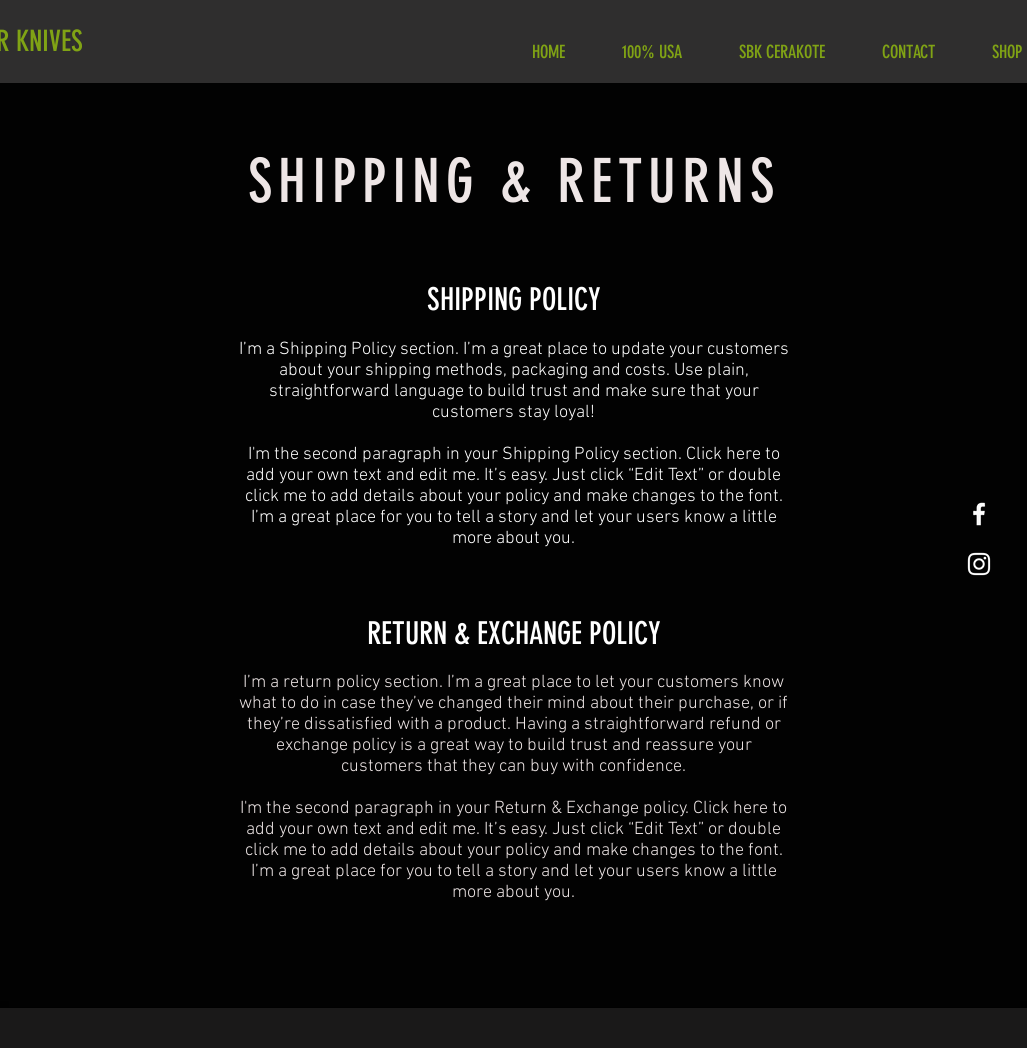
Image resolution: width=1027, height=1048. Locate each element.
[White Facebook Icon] (979, 514)
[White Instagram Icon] (979, 564)
